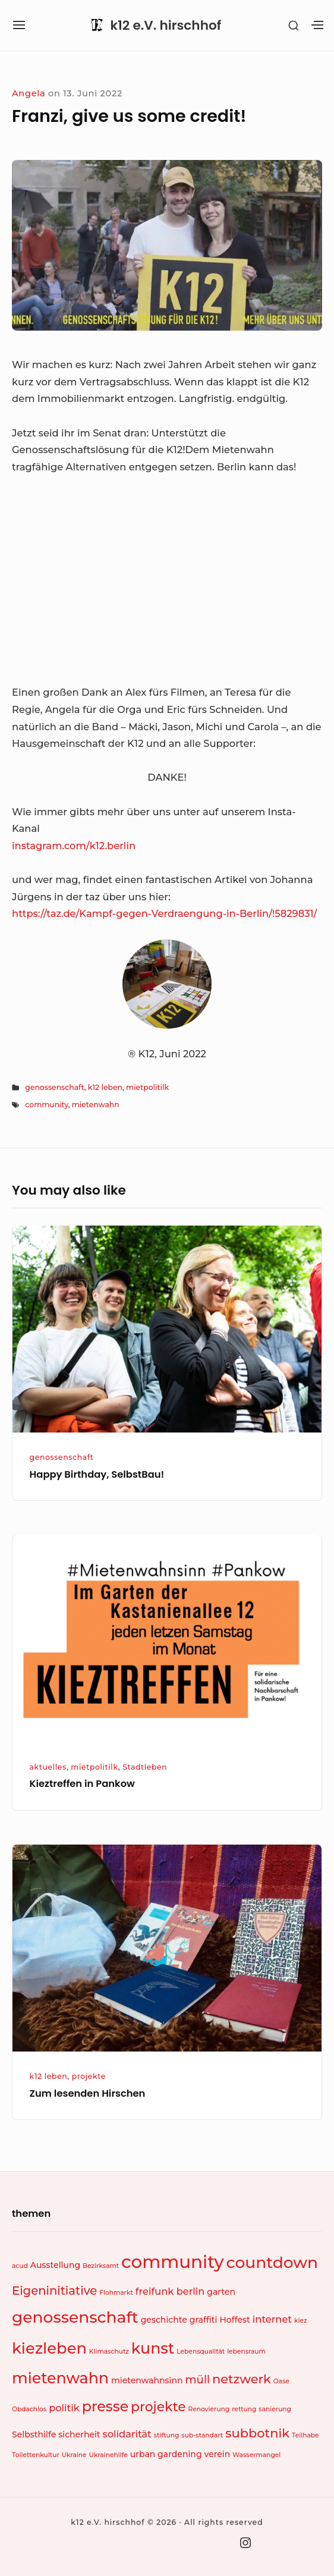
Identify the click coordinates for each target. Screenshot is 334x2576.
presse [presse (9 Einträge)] (105, 2406)
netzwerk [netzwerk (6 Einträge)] (241, 2378)
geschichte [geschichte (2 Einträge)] (164, 2319)
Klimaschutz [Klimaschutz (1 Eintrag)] (109, 2351)
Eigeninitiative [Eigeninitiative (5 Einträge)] (54, 2290)
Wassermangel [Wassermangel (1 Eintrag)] (256, 2455)
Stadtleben (144, 1767)
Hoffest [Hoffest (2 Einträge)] (234, 2319)
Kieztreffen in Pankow (82, 1783)
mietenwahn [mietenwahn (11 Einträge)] (60, 2378)
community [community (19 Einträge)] (172, 2261)
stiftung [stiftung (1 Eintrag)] (166, 2435)
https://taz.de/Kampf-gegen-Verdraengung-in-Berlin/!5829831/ (164, 913)
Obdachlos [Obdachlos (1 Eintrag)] (29, 2409)
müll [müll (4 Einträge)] (197, 2379)
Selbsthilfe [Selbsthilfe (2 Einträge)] (34, 2434)
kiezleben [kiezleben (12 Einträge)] (49, 2348)
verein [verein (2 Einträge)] (217, 2454)
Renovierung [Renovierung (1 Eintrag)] (208, 2409)
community (46, 1104)
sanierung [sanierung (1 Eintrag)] (275, 2409)
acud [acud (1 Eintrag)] (20, 2266)
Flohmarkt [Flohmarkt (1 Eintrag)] (116, 2293)
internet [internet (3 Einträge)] (272, 2319)
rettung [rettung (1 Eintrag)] (244, 2409)
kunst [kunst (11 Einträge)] (153, 2348)
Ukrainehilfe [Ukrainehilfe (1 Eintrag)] (108, 2455)
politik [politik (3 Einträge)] (64, 2408)
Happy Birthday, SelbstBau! (97, 1474)
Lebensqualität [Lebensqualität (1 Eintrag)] (201, 2351)
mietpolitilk (147, 1087)
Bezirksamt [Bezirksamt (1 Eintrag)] (101, 2266)
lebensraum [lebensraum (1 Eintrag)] (246, 2351)
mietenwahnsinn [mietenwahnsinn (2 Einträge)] (147, 2380)
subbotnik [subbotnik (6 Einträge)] (257, 2433)
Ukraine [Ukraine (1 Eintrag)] (74, 2455)
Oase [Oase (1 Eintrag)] (281, 2381)
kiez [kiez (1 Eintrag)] (300, 2320)
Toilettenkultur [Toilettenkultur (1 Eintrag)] (35, 2455)
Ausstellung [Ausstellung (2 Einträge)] (55, 2265)
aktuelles (48, 1767)
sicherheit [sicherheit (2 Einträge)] (79, 2434)
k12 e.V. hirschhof (165, 25)
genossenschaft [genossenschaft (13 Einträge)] (75, 2317)
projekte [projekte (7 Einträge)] (158, 2406)
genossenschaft (54, 1087)
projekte (89, 2076)
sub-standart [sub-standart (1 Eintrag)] (202, 2435)
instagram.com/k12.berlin (74, 846)
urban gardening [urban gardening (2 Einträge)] (166, 2454)
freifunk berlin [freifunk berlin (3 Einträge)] (170, 2291)
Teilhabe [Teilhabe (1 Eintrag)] (305, 2435)
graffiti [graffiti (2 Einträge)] (204, 2319)
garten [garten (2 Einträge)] (221, 2291)
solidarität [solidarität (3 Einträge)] (127, 2434)
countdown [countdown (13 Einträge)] (272, 2262)
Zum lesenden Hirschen (88, 2093)
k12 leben (105, 1087)
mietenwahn (95, 1104)
